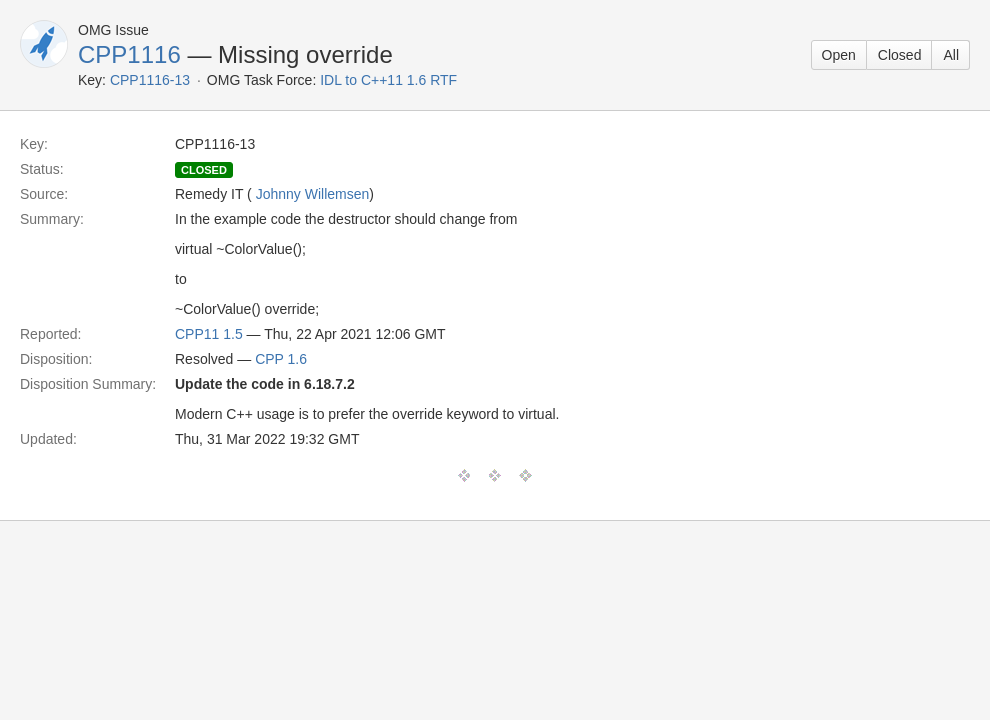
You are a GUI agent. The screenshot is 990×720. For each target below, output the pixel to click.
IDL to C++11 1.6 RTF (388, 80)
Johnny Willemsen (313, 194)
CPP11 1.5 (209, 334)
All (951, 55)
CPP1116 (129, 54)
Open (839, 55)
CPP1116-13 (150, 80)
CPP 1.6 (281, 359)
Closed (900, 55)
